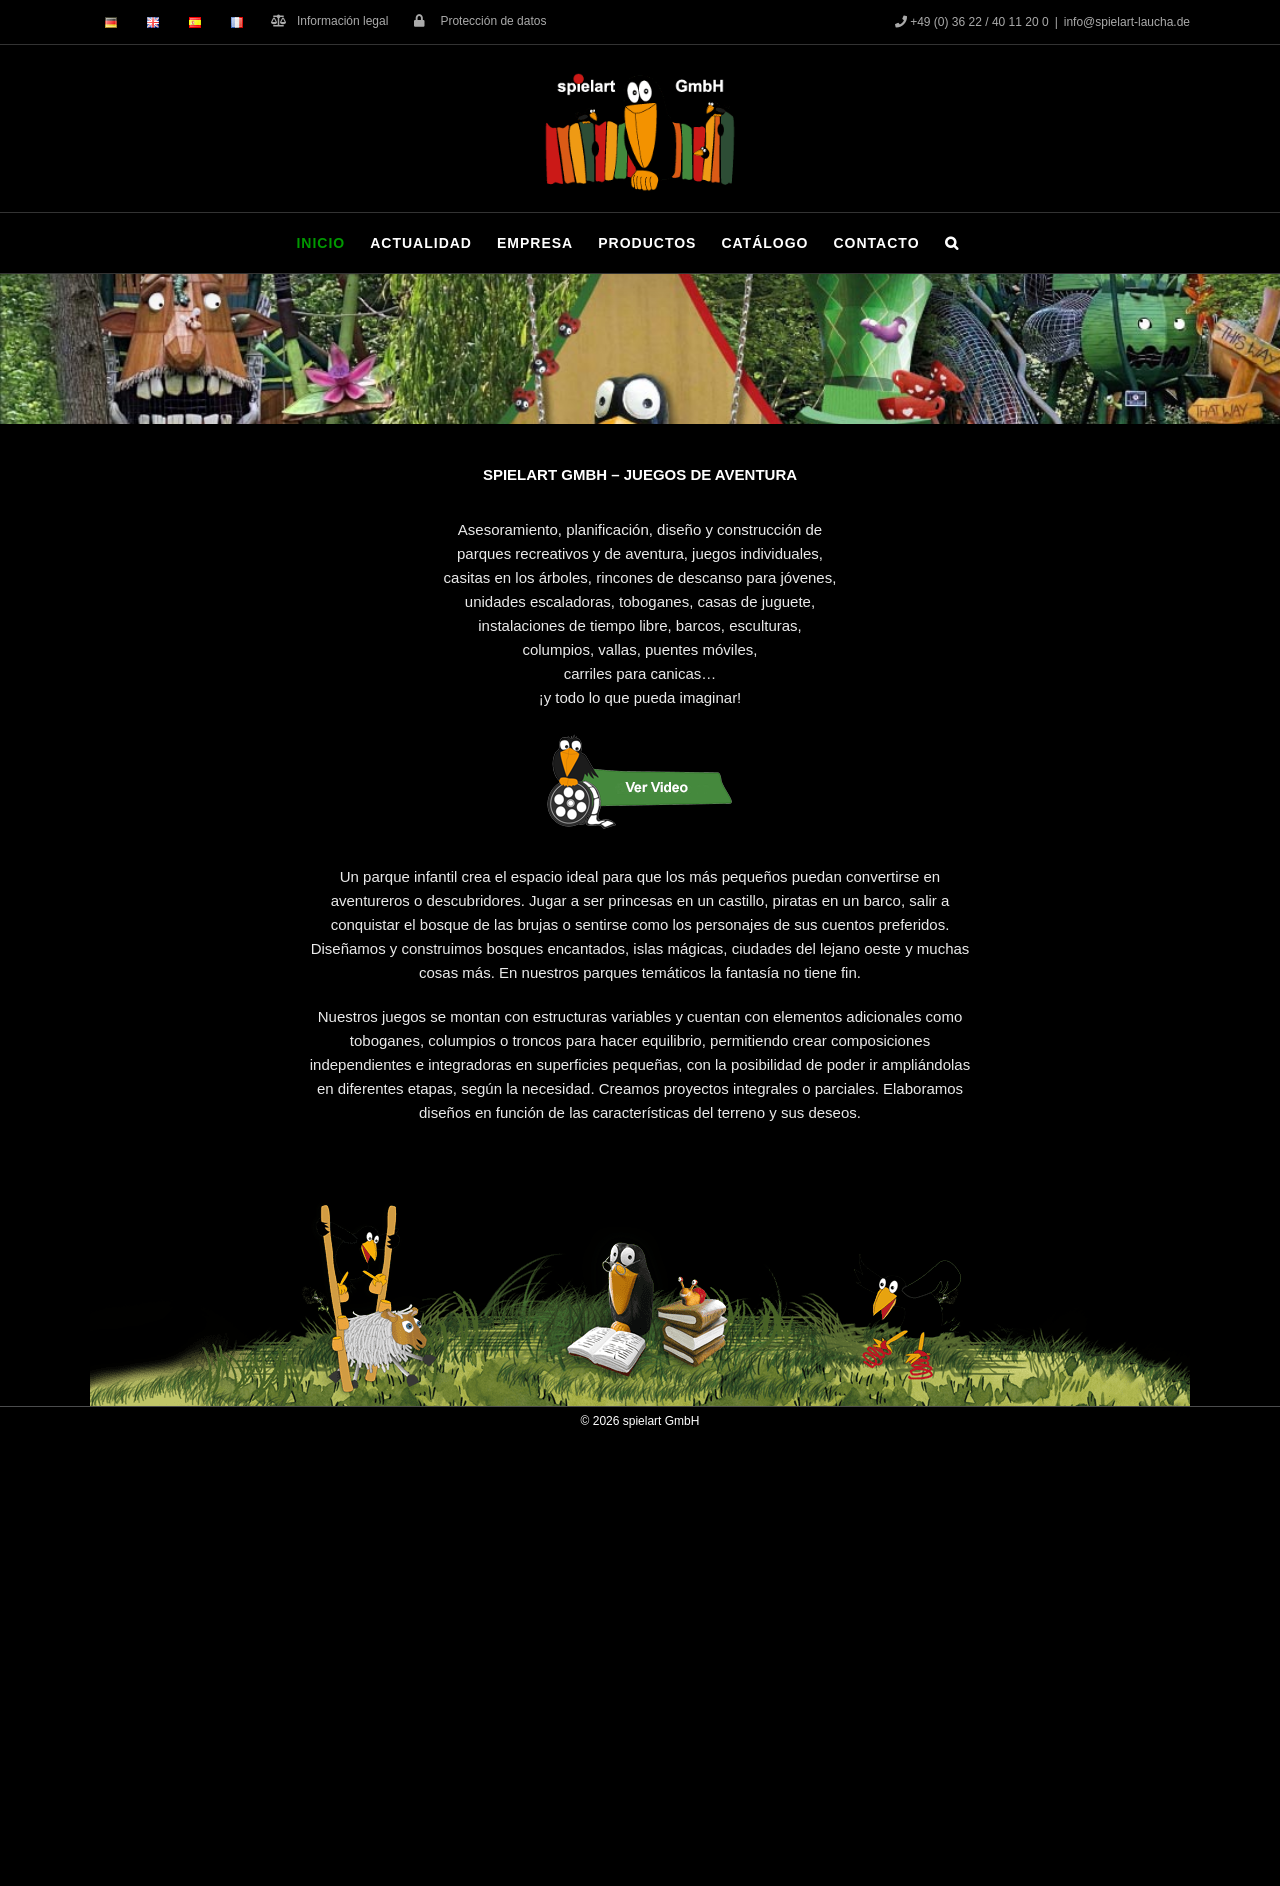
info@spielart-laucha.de (1127, 22)
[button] (952, 243)
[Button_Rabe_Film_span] (640, 737)
